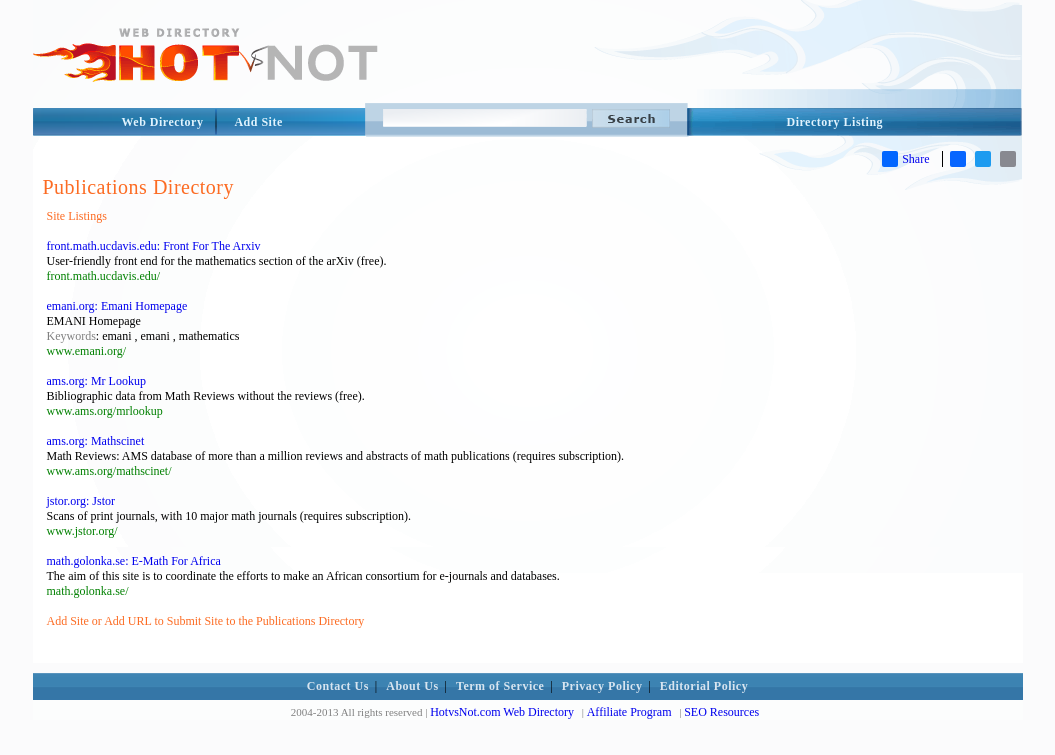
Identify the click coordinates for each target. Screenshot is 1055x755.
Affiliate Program (629, 712)
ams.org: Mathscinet (96, 441)
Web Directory (163, 122)
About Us (412, 686)
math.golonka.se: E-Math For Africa (134, 561)
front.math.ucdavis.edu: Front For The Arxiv (154, 246)
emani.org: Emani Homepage (117, 306)
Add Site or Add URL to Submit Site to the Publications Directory (206, 621)
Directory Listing (835, 122)
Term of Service (500, 686)
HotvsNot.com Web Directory (502, 712)
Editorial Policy (704, 686)
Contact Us (338, 686)
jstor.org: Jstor (81, 501)
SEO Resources (721, 712)
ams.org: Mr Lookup (96, 381)
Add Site (258, 122)
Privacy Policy (602, 686)
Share (905, 159)
